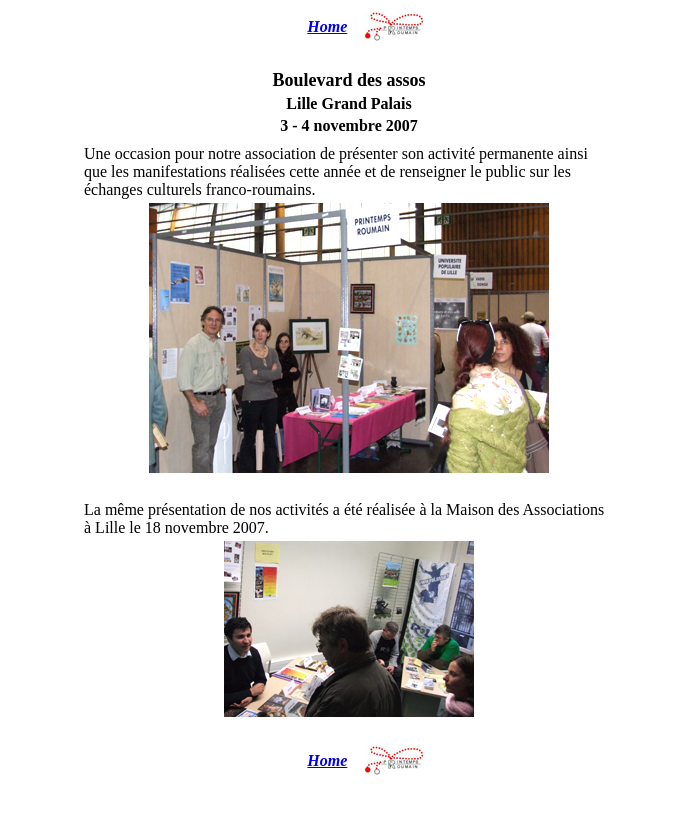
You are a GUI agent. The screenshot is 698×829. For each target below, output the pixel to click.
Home (327, 26)
